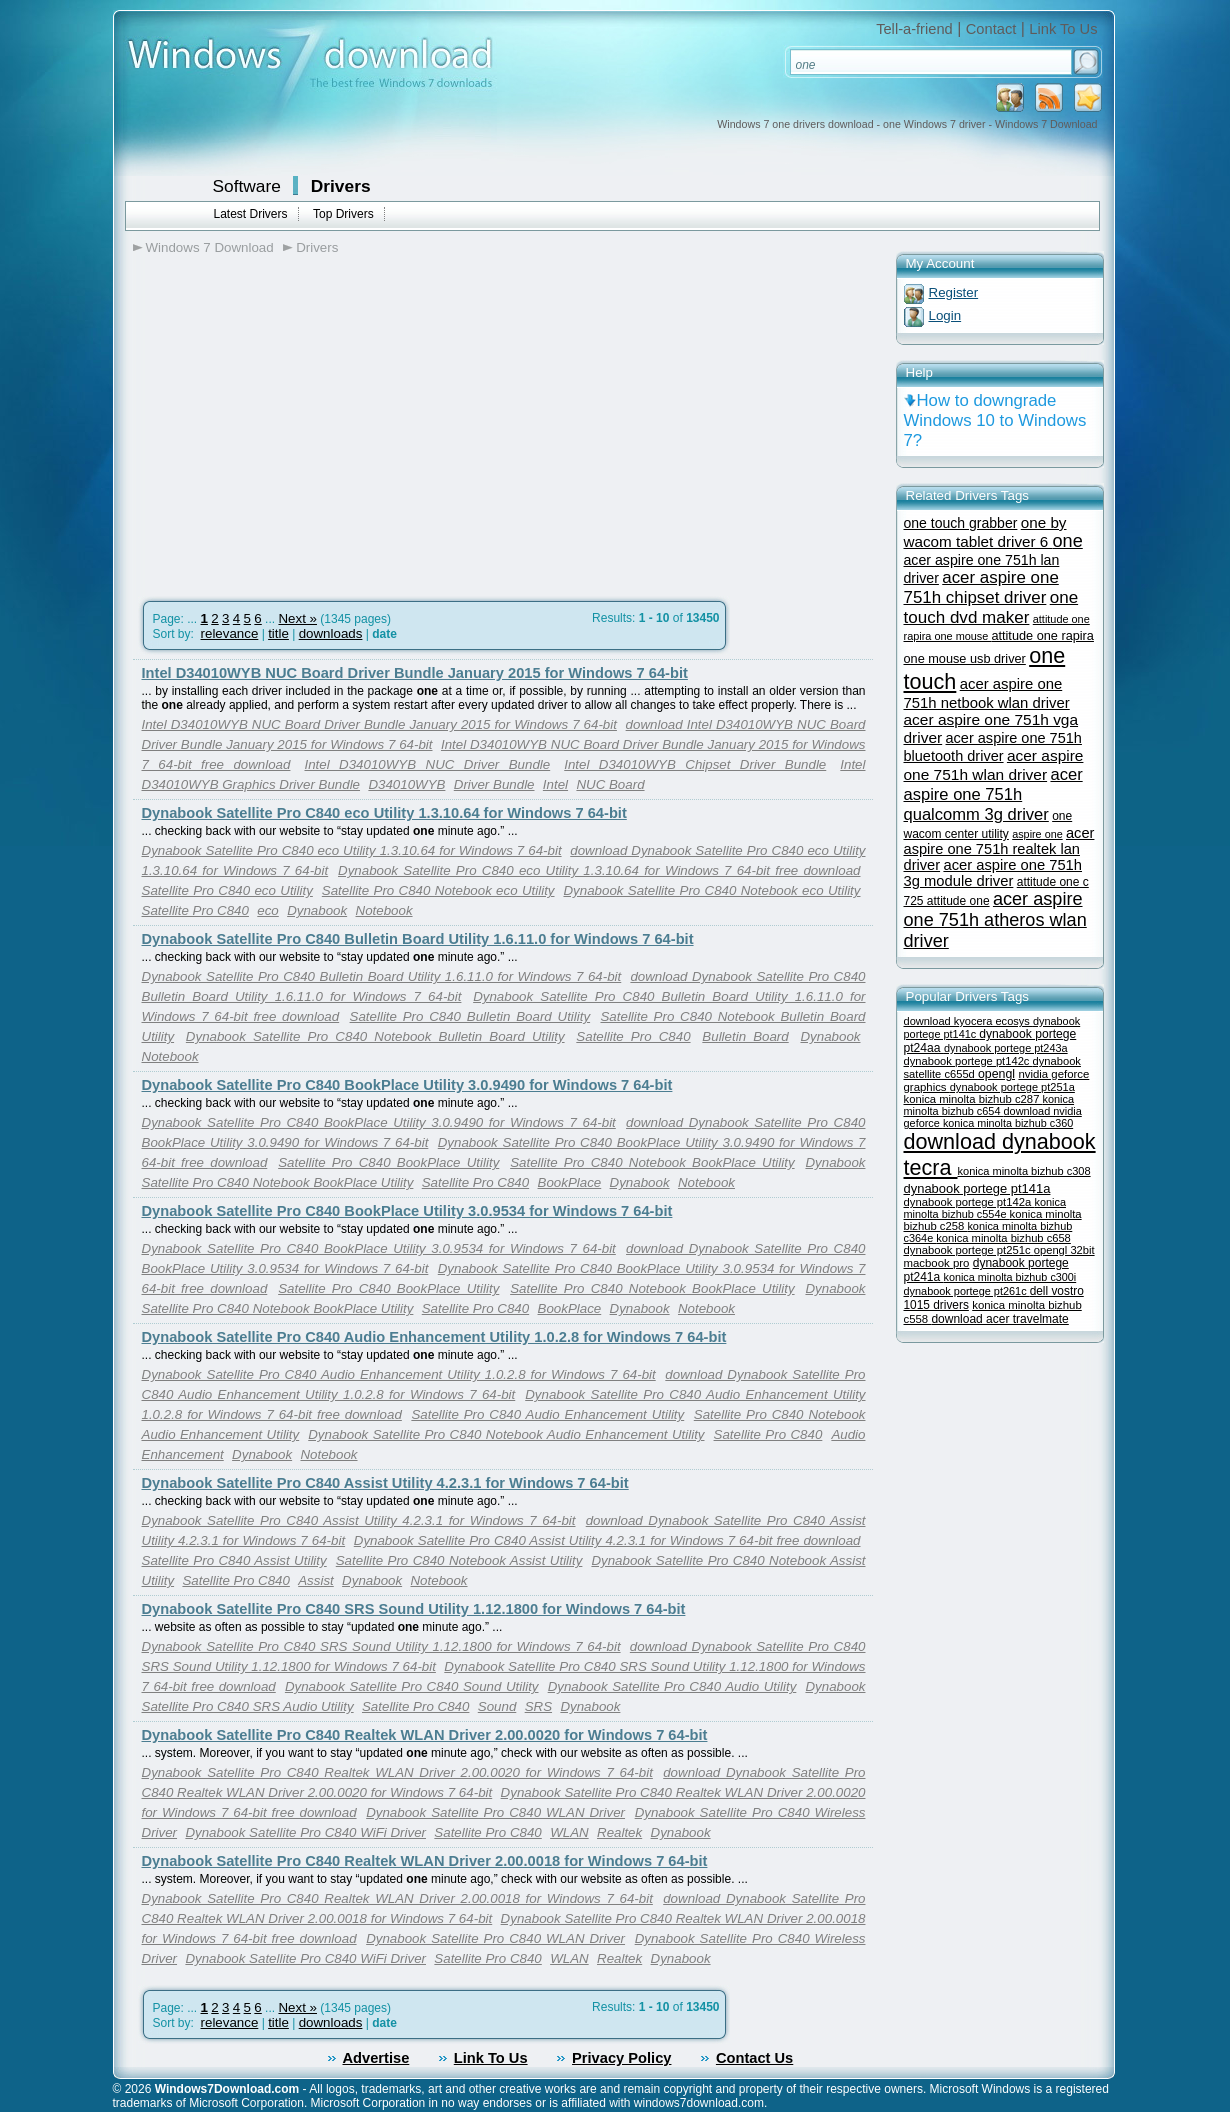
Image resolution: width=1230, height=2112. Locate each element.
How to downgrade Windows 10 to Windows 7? (995, 420)
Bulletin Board (745, 1036)
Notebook (384, 910)
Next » (297, 618)
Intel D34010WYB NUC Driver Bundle (427, 764)
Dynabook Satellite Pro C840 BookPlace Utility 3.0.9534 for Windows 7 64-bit (407, 1211)
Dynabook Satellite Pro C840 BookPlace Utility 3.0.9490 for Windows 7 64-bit (407, 1085)
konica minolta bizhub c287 (973, 1099)
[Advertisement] (301, 421)
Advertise (376, 2058)
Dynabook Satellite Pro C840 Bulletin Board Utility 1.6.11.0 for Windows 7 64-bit (418, 939)
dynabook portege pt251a (1012, 1087)
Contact (991, 29)
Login (945, 315)
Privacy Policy (621, 2058)
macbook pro (937, 1263)
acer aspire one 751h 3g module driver (993, 873)
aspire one (1037, 834)
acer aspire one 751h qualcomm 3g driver (993, 794)
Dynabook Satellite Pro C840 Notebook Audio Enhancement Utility (506, 1434)
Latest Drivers (251, 214)
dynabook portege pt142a (969, 1202)
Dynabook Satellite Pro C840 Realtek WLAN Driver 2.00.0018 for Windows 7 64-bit (425, 1861)
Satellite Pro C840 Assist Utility (234, 1560)
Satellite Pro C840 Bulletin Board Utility (470, 1016)
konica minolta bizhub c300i (1010, 1277)
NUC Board (610, 784)
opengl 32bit (1064, 1250)
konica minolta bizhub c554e (985, 1208)
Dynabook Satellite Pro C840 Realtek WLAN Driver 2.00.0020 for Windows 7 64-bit (425, 1735)
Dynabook (317, 910)
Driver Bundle (494, 784)
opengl (996, 1074)
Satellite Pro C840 (195, 910)
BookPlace (570, 1182)
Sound (497, 1706)
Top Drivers (343, 214)
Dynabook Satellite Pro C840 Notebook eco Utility (711, 890)
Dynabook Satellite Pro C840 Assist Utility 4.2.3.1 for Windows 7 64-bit (385, 1483)
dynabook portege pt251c (969, 1250)
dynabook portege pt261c (967, 1291)
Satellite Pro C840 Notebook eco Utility (438, 890)
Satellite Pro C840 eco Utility (227, 890)
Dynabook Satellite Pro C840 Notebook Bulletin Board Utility (375, 1036)
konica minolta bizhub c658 (1003, 1238)
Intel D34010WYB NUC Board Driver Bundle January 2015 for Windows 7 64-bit (415, 673)
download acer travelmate (999, 1319)
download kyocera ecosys (968, 1021)
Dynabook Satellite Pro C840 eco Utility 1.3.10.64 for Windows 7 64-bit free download (599, 870)
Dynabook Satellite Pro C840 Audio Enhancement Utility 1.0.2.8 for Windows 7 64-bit (434, 1337)
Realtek (619, 1832)
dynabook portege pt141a (977, 1188)
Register (954, 292)
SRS (538, 1706)
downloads (331, 633)
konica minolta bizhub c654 (989, 1105)
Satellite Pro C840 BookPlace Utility (388, 1162)
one (1068, 541)
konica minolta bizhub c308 (1024, 1171)
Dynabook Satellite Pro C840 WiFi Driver (305, 1832)
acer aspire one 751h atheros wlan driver (995, 920)
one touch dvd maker (991, 607)
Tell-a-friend (914, 29)
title (278, 633)
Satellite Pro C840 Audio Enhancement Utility (547, 1414)
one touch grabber (961, 523)
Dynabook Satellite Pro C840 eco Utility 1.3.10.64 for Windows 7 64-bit (384, 813)
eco (268, 910)
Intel (555, 784)
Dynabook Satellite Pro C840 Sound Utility (412, 1686)
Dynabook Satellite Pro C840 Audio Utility (672, 1686)
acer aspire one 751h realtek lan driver (999, 849)
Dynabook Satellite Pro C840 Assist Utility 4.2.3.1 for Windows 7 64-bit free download (607, 1540)
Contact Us (754, 2058)
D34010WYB (406, 784)
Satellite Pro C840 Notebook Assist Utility (459, 1560)
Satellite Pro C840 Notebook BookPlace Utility (652, 1162)
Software (247, 186)
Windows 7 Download (210, 247)
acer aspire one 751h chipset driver (981, 587)
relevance (230, 633)
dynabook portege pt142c (968, 1061)
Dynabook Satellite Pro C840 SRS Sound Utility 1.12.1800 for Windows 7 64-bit (414, 1609)
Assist (316, 1580)
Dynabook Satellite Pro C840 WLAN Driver (495, 1812)
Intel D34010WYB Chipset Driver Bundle (695, 764)
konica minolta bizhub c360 (1008, 1123)
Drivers (341, 186)
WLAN (569, 1832)
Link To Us (1063, 29)
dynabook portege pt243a (1006, 1048)
